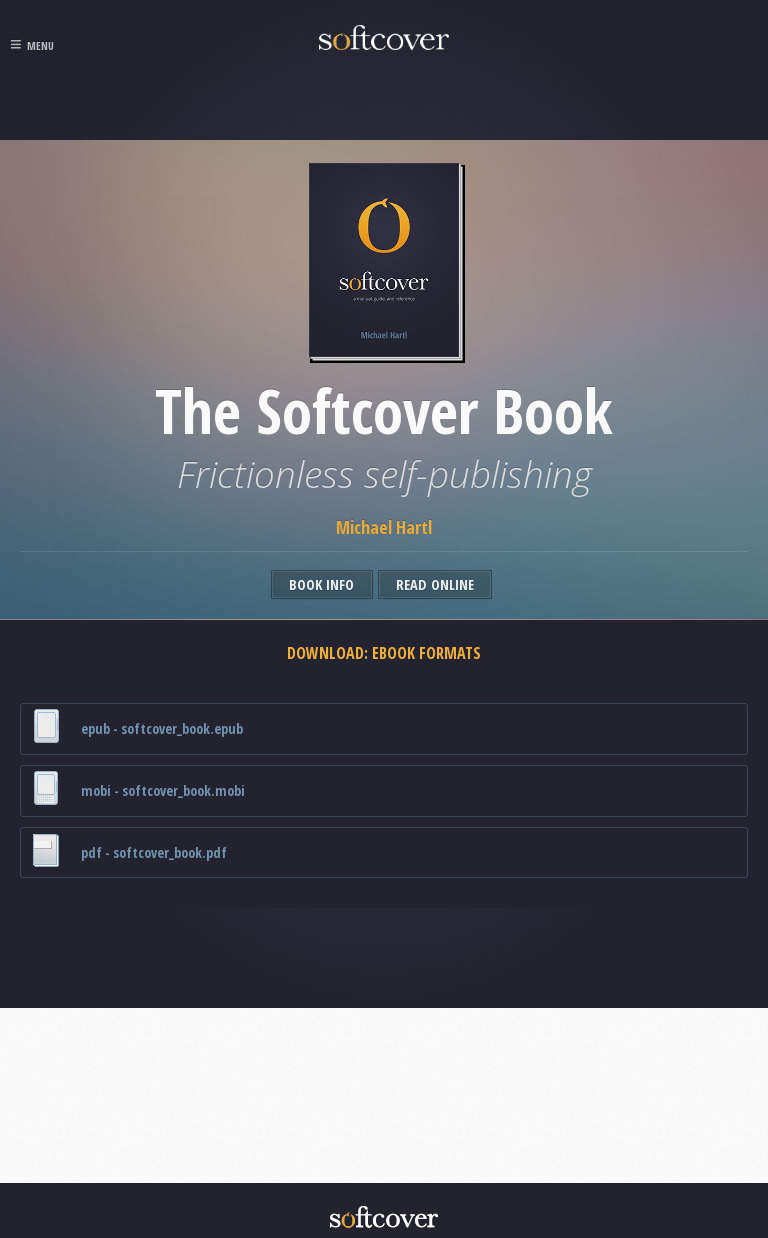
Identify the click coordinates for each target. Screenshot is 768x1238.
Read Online (435, 584)
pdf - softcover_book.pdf (129, 850)
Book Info (321, 584)
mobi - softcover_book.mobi (138, 788)
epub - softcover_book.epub (137, 726)
